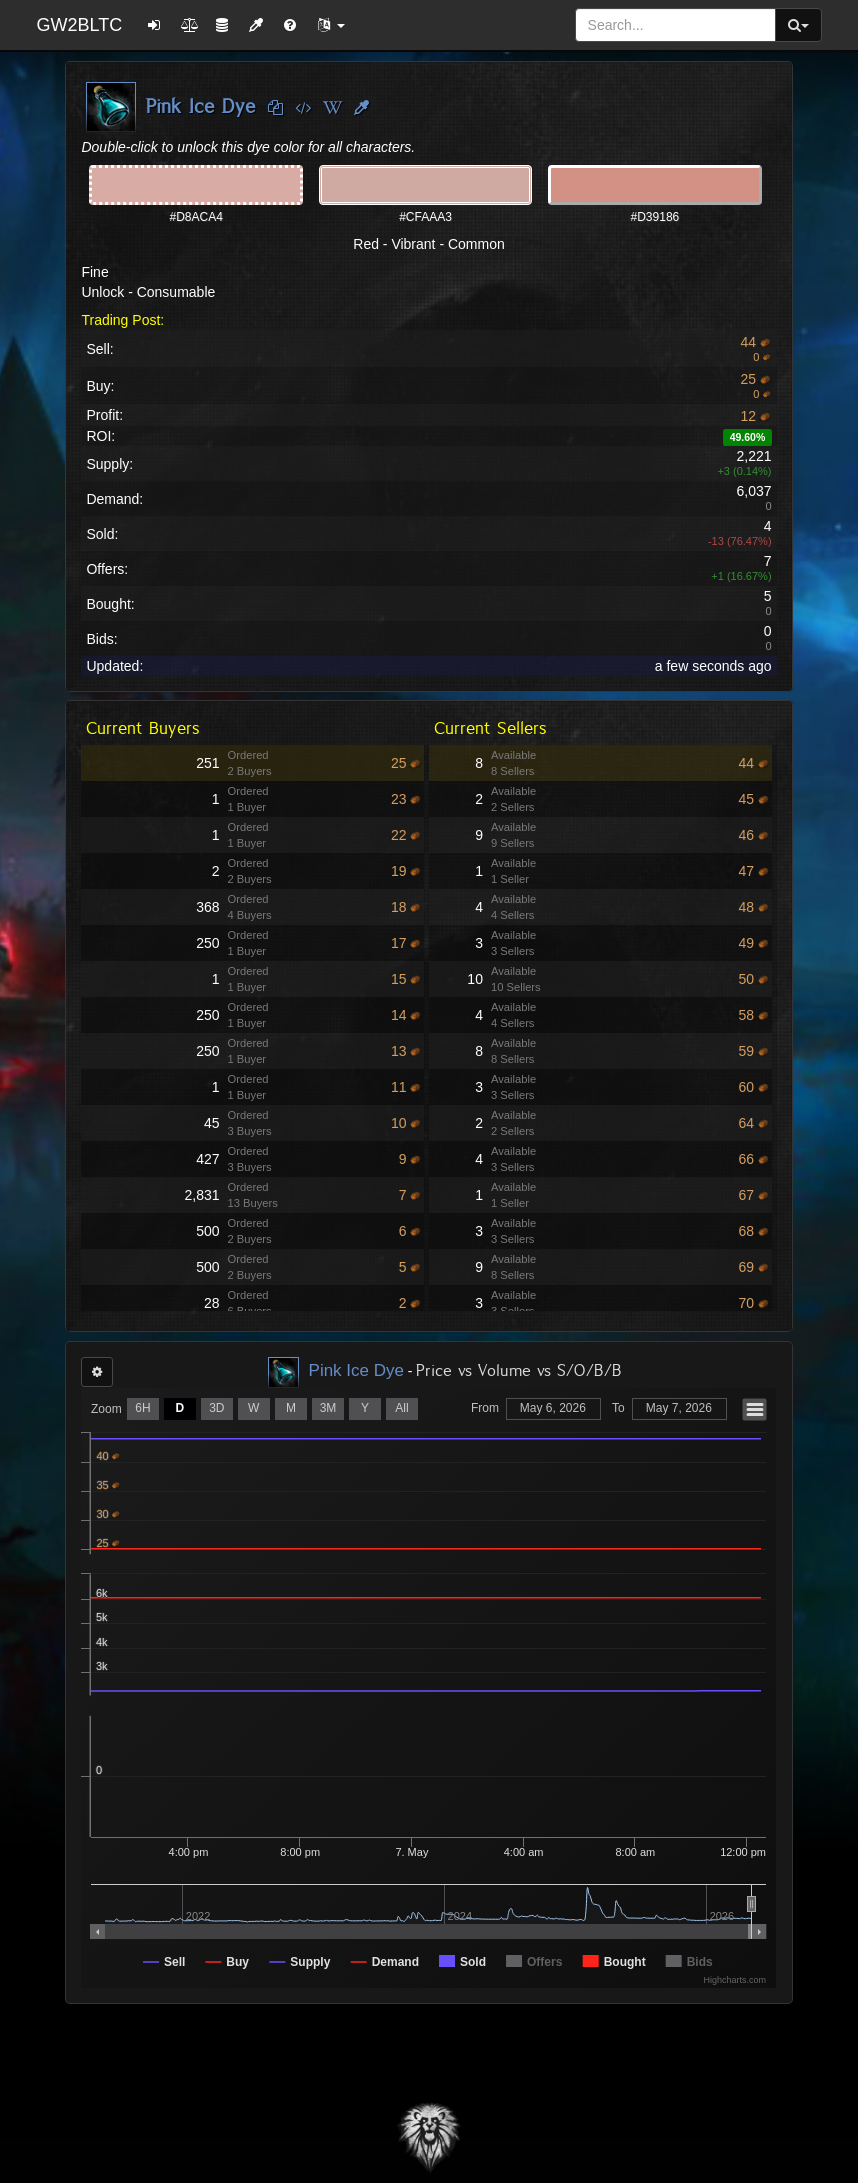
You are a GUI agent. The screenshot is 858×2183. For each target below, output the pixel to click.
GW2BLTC (79, 25)
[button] (331, 25)
